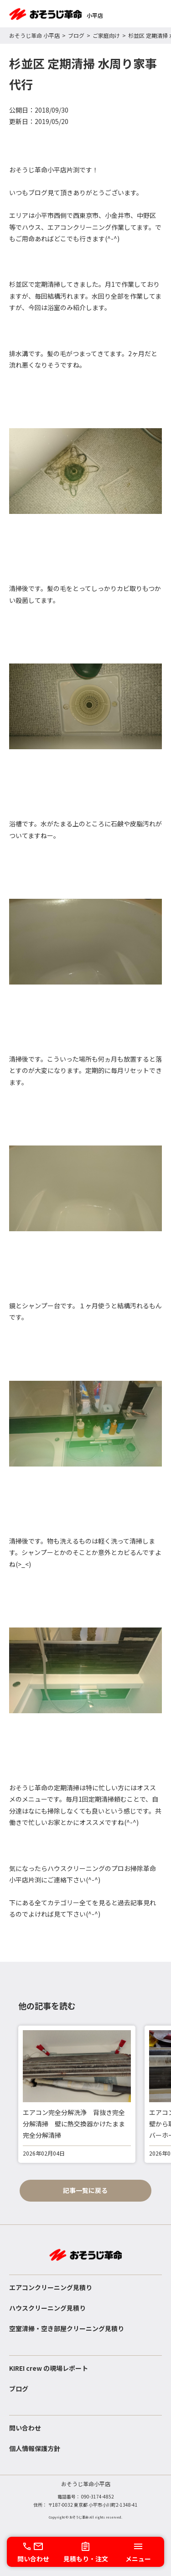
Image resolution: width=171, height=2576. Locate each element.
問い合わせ (25, 2427)
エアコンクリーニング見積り (50, 2287)
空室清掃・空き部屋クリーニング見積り (66, 2328)
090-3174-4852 (97, 2496)
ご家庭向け (106, 35)
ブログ (76, 35)
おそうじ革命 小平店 (34, 35)
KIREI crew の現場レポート (48, 2368)
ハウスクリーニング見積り (47, 2307)
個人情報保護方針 (34, 2448)
